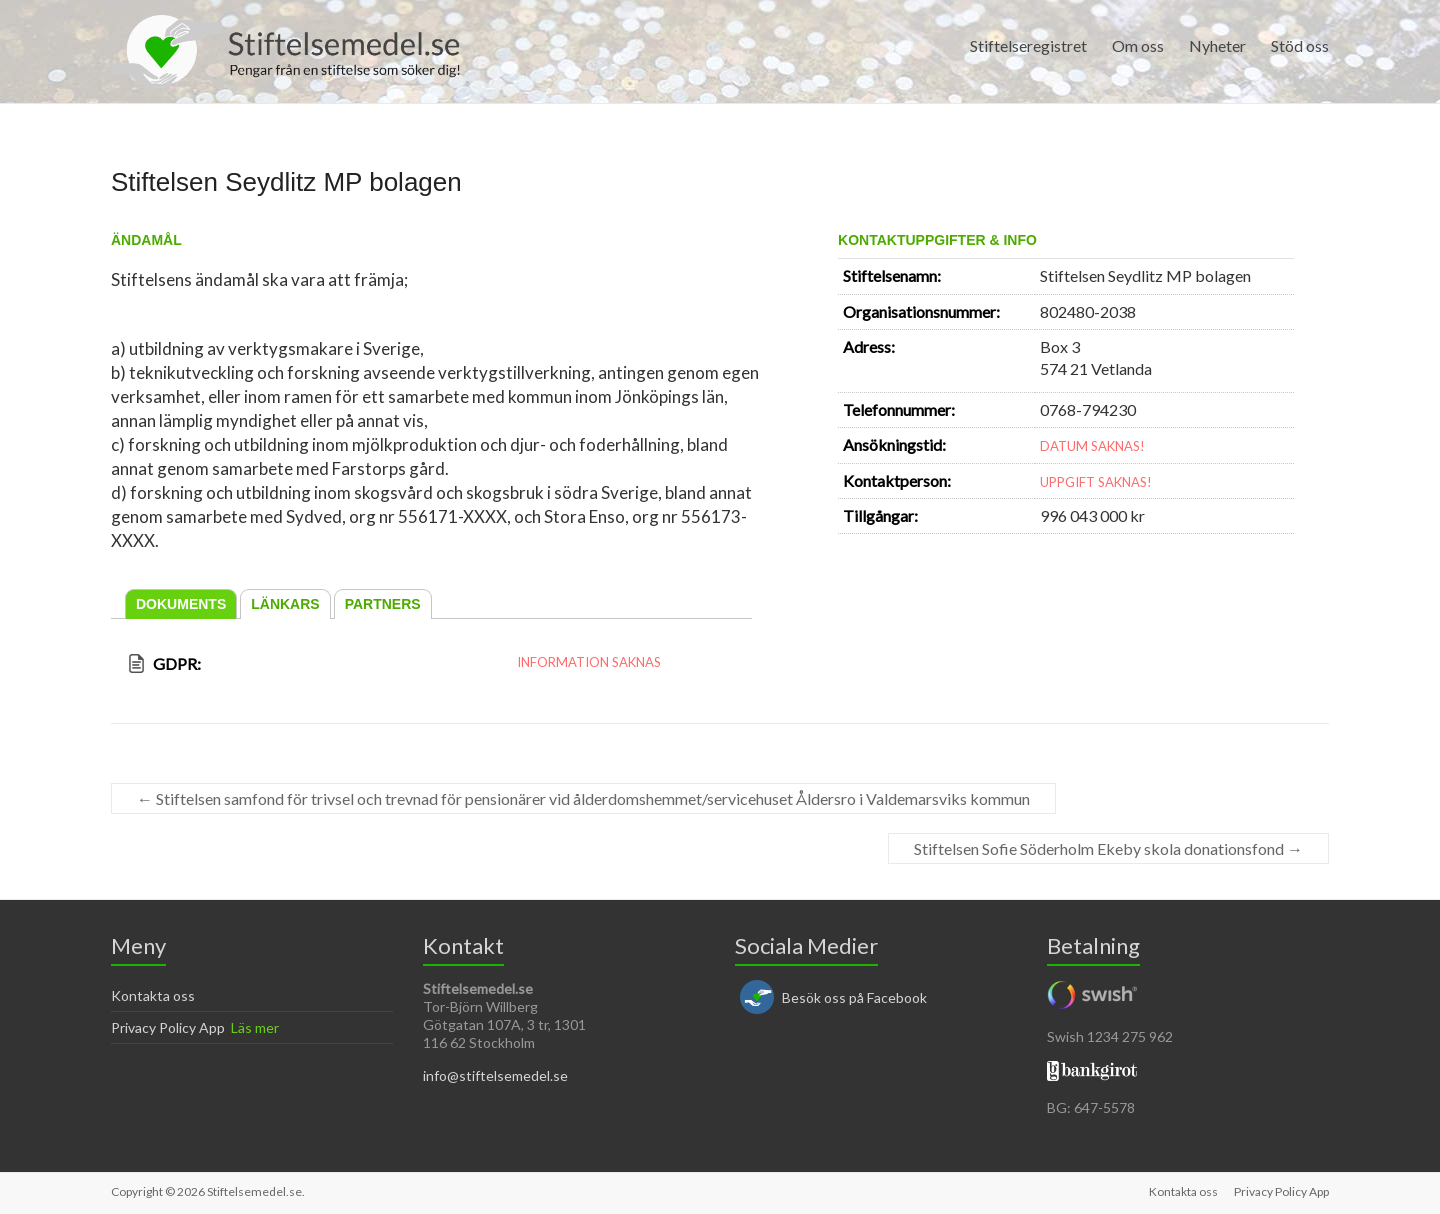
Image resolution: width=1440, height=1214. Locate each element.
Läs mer (255, 1027)
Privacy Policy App (168, 1027)
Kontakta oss (153, 995)
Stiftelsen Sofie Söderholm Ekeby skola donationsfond (1108, 848)
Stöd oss (1300, 45)
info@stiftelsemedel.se (495, 1075)
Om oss (1138, 45)
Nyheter (1217, 45)
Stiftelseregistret (1028, 45)
